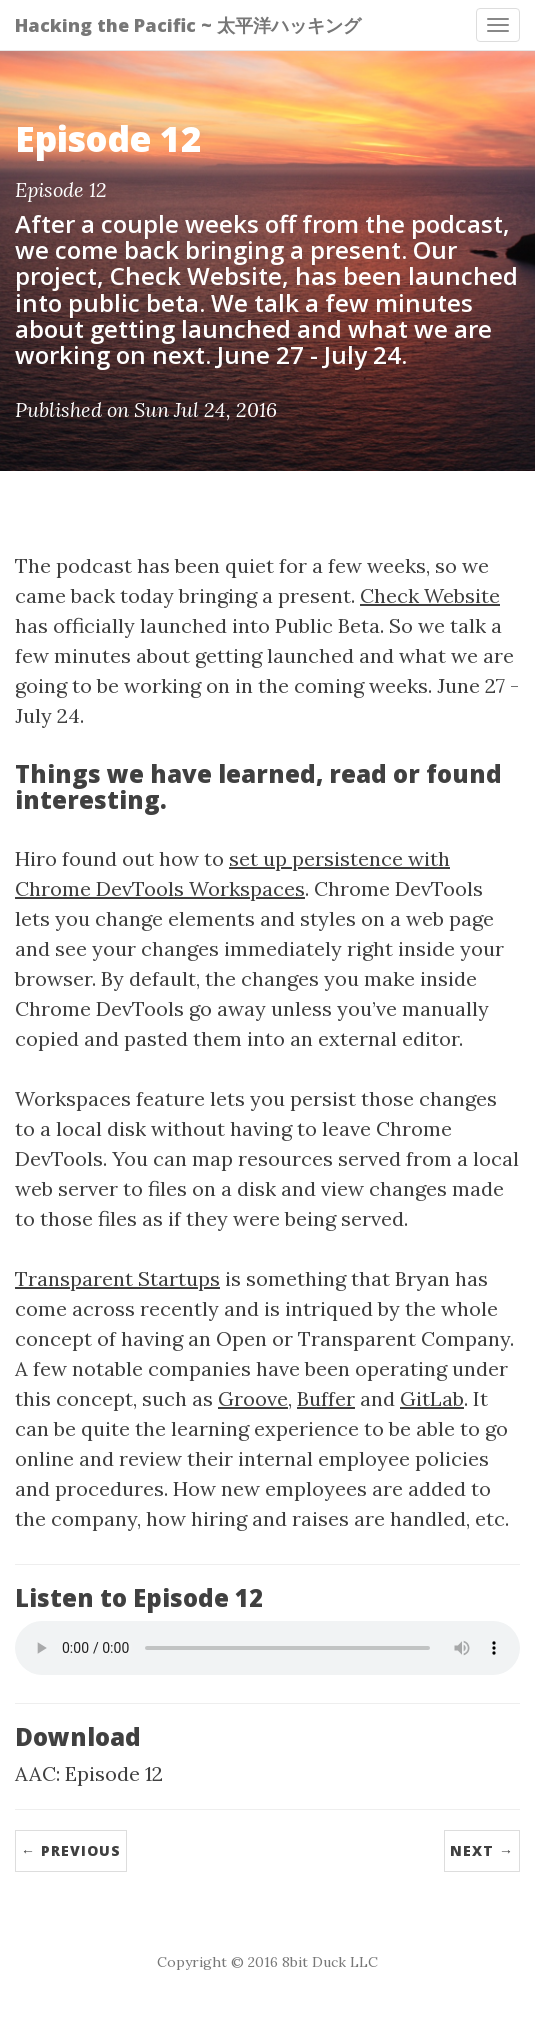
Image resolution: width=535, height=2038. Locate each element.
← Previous (71, 1850)
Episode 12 (114, 1773)
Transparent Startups (117, 1278)
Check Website (430, 595)
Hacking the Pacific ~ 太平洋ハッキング (188, 25)
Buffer (326, 1398)
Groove (253, 1398)
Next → (482, 1850)
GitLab (432, 1398)
